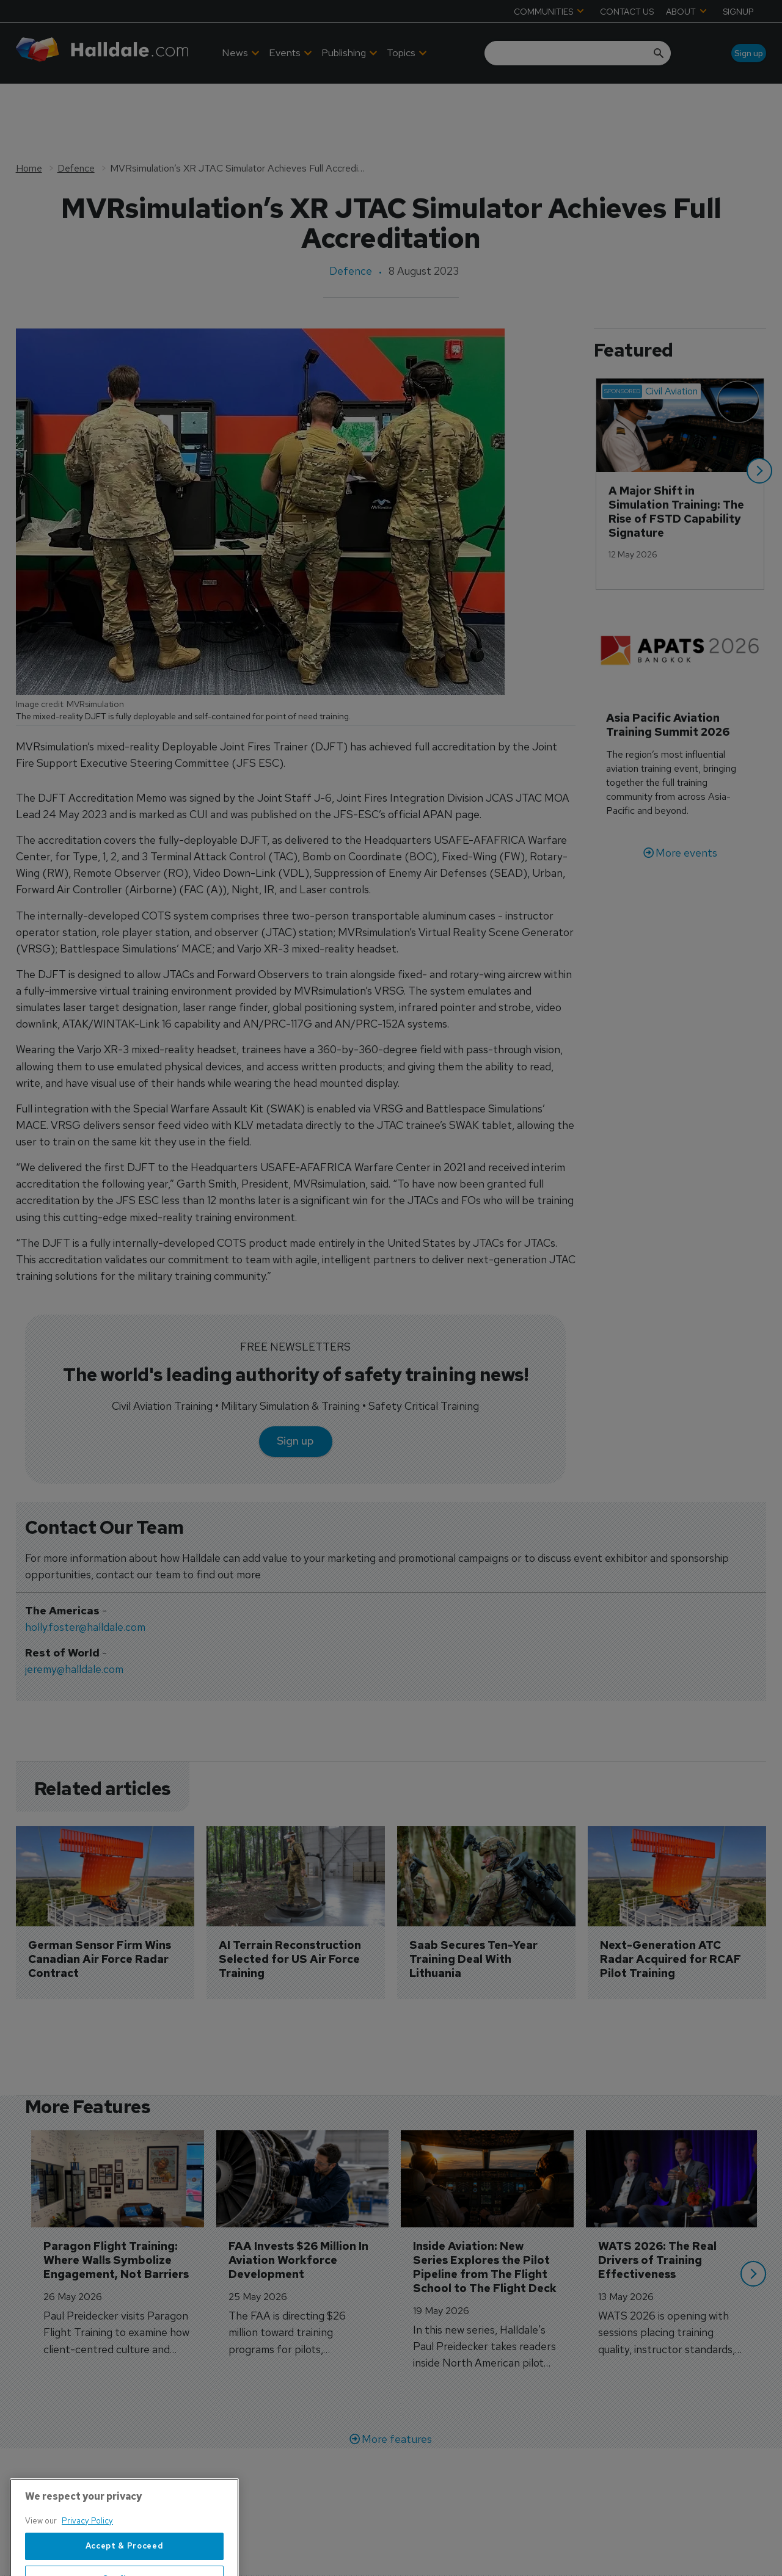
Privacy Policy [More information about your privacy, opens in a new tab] (87, 2558)
